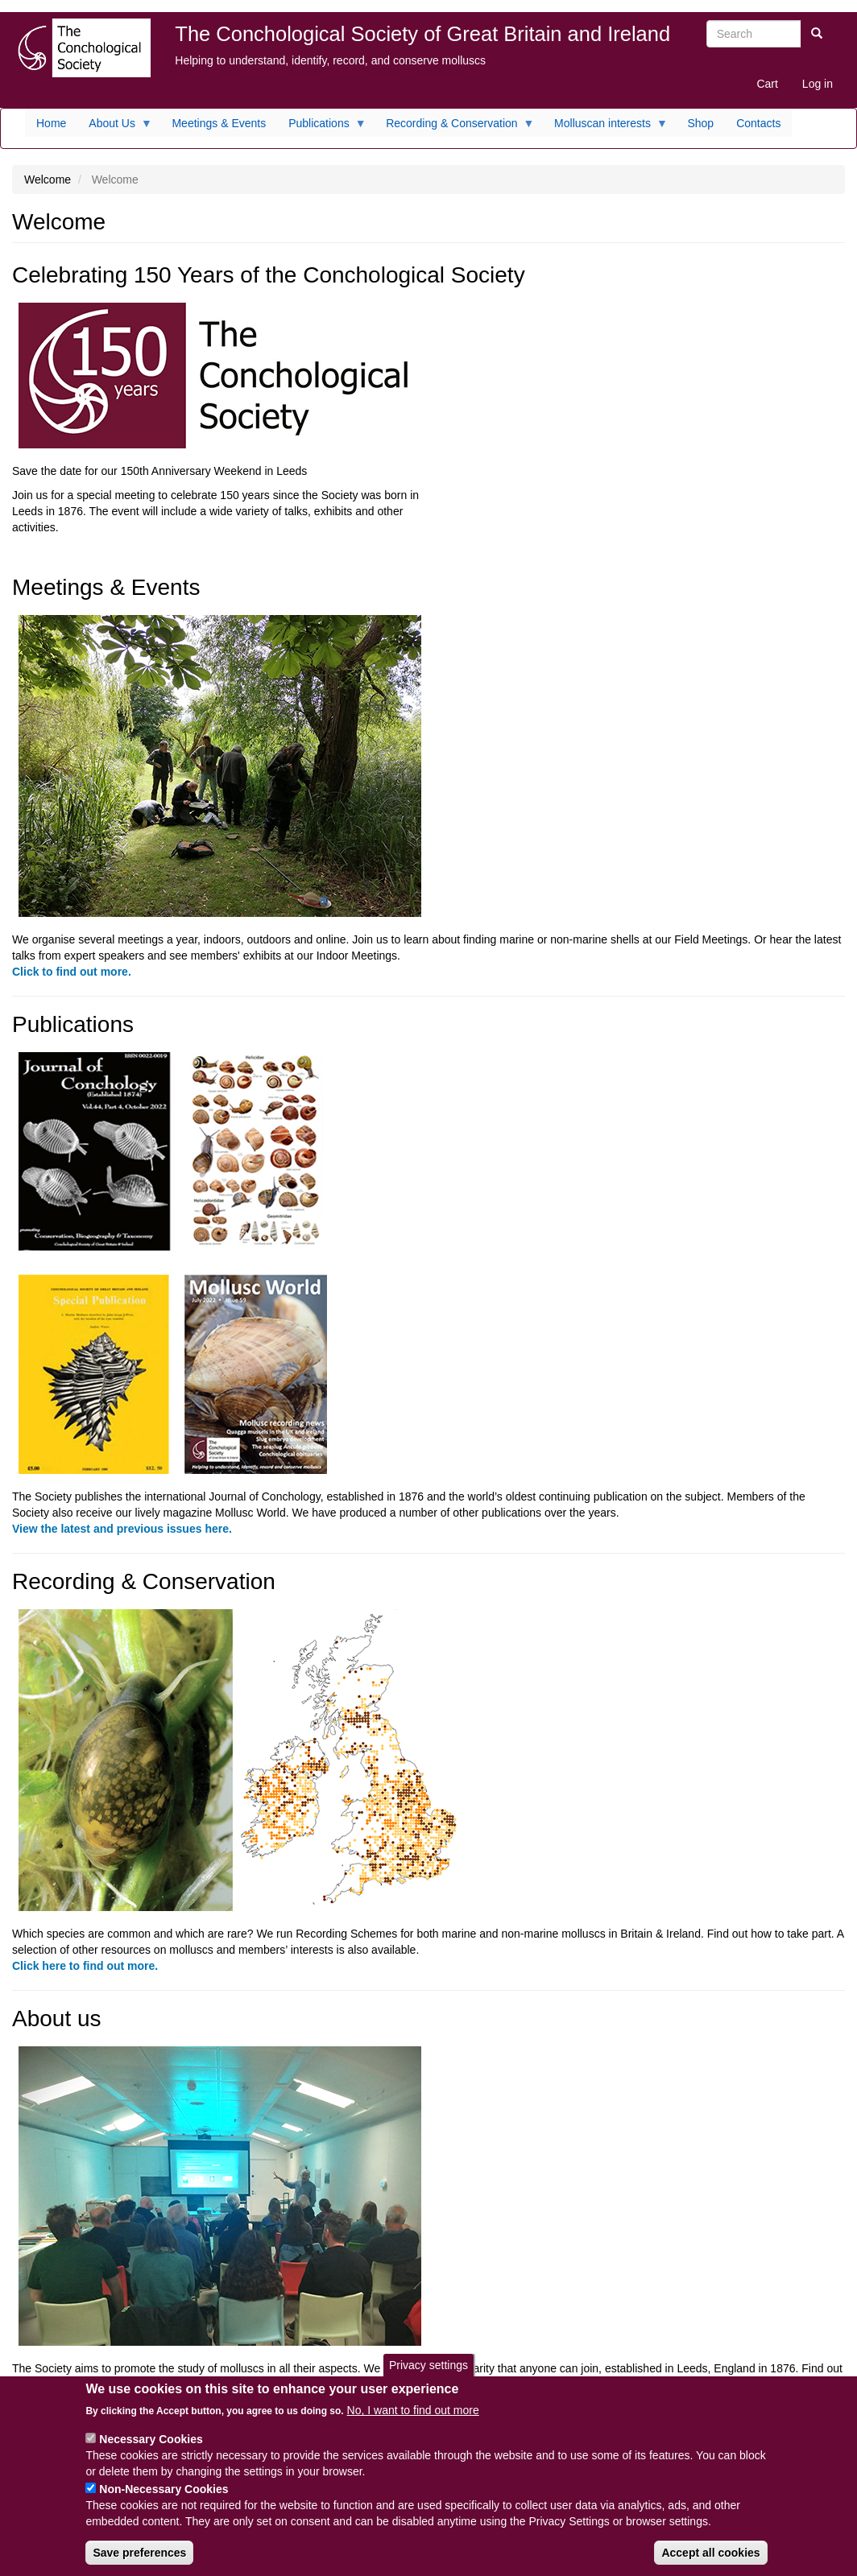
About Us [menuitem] (114, 127)
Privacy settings (428, 2378)
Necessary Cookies (150, 2452)
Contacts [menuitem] (758, 123)
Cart (766, 83)
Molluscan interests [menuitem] (605, 127)
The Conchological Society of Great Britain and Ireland (422, 34)
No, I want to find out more (413, 2423)
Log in (817, 83)
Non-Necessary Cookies (163, 2502)
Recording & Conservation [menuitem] (454, 127)
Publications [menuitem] (321, 127)
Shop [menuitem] (700, 123)
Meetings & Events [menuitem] (219, 123)
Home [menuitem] (51, 123)
